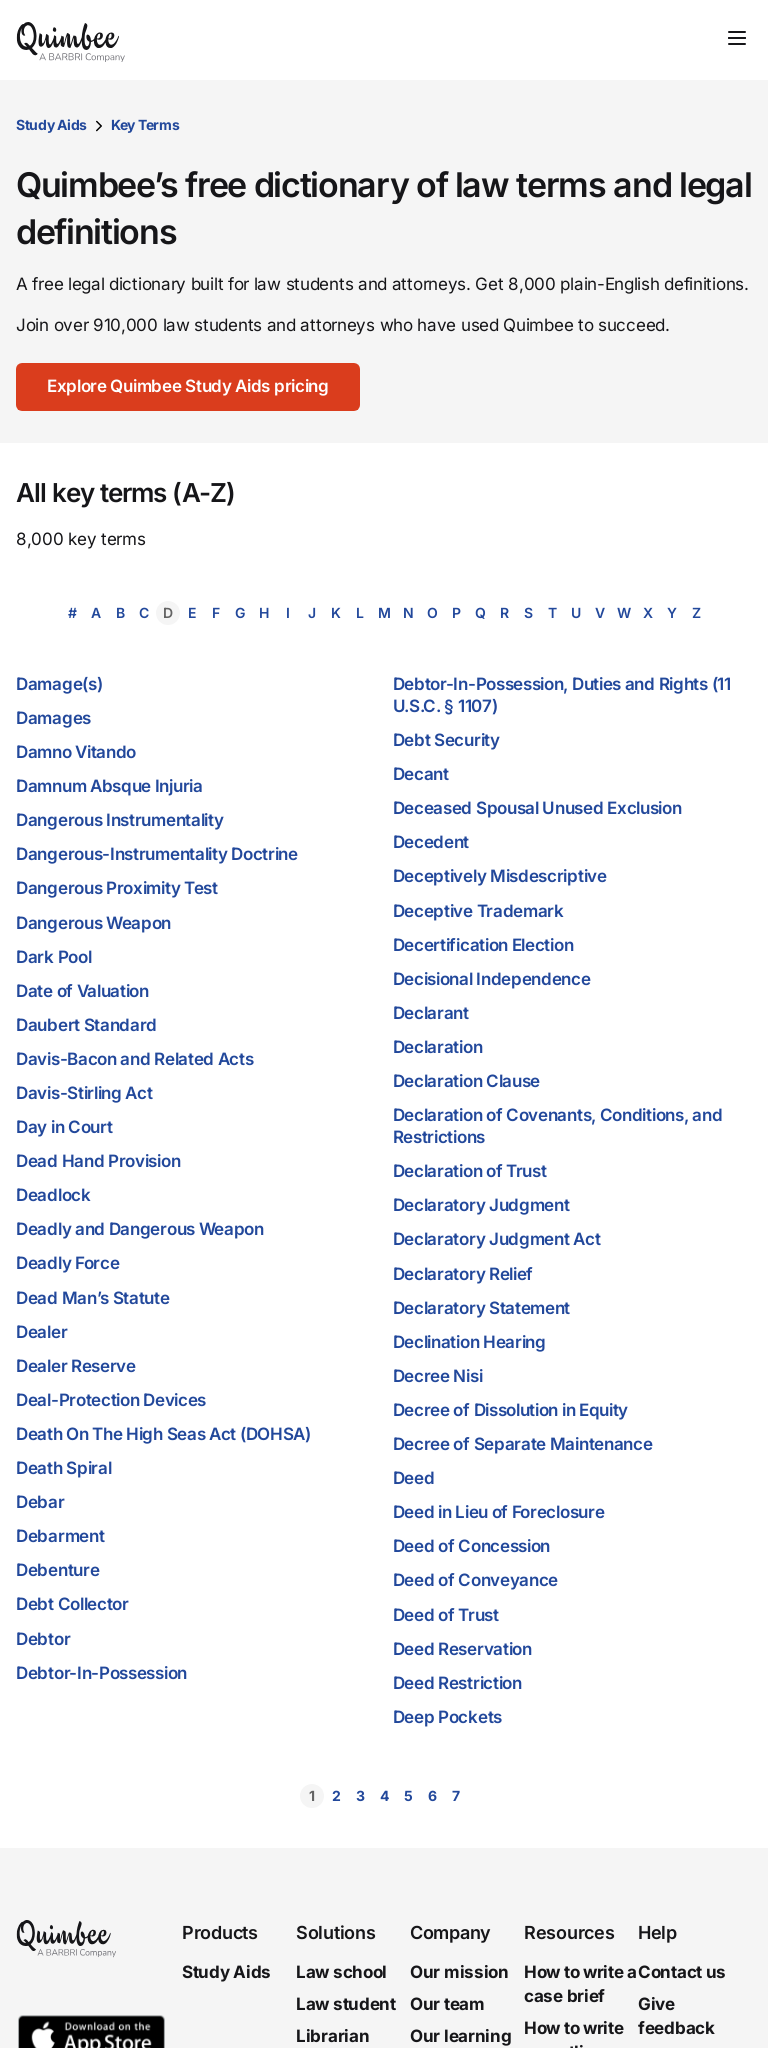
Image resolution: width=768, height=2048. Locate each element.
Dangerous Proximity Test (117, 888)
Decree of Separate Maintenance (523, 1444)
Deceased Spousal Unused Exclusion (537, 808)
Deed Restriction (457, 1683)
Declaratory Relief (463, 1274)
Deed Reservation (462, 1649)
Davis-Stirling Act (84, 1093)
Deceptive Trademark (478, 911)
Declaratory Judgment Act (497, 1239)
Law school (341, 1972)
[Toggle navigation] (737, 38)
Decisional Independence (492, 979)
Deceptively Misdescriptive (500, 876)
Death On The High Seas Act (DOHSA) (163, 1434)
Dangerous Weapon (93, 923)
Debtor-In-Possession (101, 1673)
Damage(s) (59, 684)
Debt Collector (72, 1604)
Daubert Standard (86, 1025)
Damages (53, 718)
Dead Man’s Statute (93, 1298)
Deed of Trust (446, 1615)
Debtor (43, 1639)
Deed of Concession (472, 1546)
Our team (447, 2004)
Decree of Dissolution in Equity (511, 1410)
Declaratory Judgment (481, 1205)
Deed (414, 1478)
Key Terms (145, 124)
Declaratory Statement (482, 1308)
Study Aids (51, 124)
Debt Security (446, 740)
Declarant (431, 1013)
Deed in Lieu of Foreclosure (499, 1512)
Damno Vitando (76, 752)
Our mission (459, 1972)
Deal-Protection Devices (111, 1400)
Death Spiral (63, 1468)
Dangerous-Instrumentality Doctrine (157, 854)
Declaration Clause (467, 1081)
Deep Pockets (447, 1717)
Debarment (60, 1536)
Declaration (438, 1047)
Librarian (332, 2036)
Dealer (41, 1332)
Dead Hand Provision (98, 1161)
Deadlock (53, 1195)
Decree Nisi (438, 1376)
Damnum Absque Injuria (109, 786)
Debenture (57, 1570)
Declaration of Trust (470, 1171)
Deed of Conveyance (476, 1580)
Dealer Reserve (76, 1366)
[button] (256, 1796)
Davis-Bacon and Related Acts (135, 1059)
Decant (421, 774)
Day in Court (64, 1127)
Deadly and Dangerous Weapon (140, 1229)
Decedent (431, 842)
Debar (40, 1502)
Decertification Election (483, 945)
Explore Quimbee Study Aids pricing (189, 386)
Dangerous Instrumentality (120, 820)
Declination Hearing (469, 1342)
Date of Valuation (82, 991)
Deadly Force (67, 1263)
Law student (346, 2004)
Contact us (682, 1972)
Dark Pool (53, 957)
